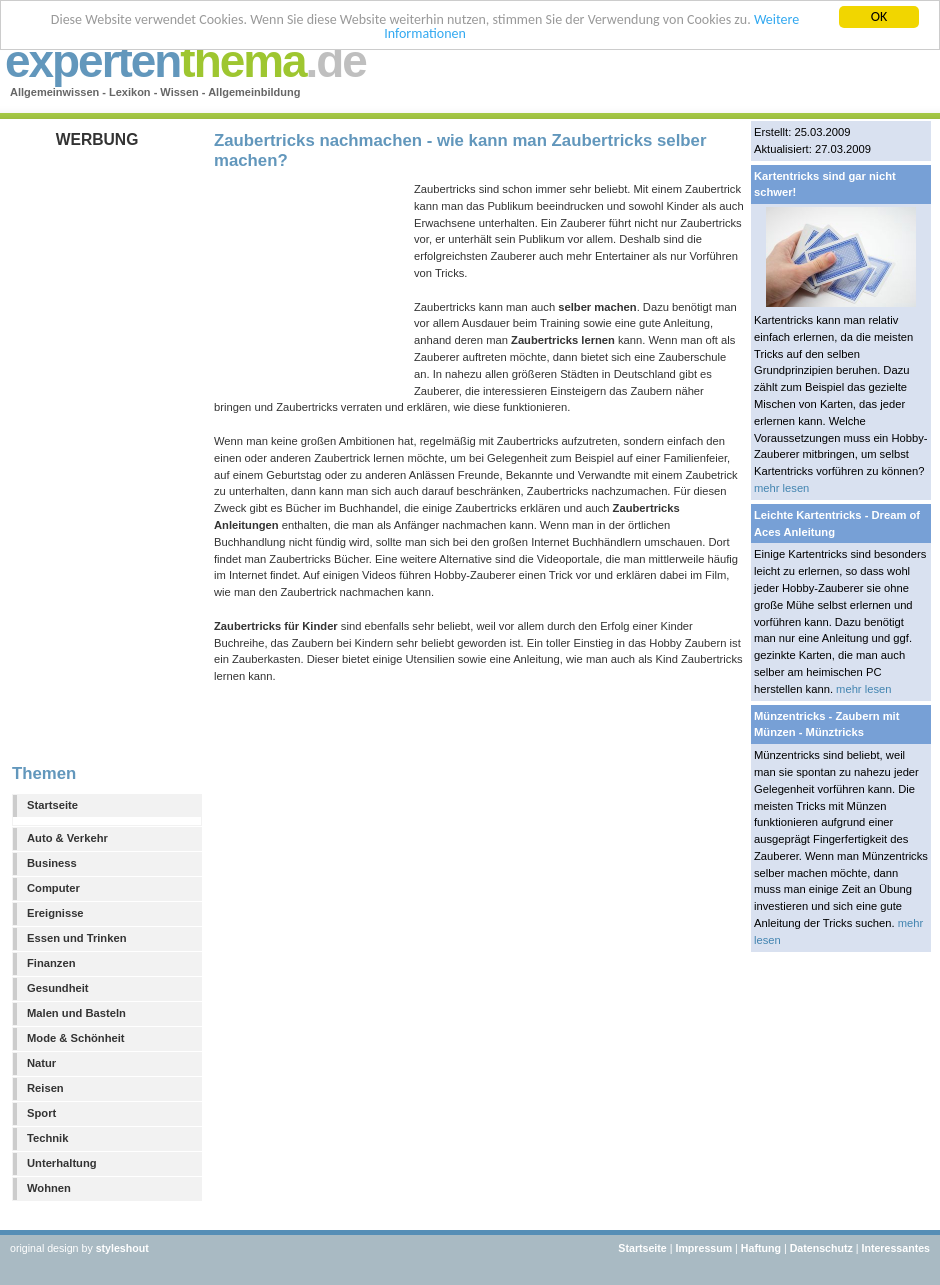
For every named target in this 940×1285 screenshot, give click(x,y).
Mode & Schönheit (76, 1038)
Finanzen (51, 963)
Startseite (52, 805)
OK (879, 16)
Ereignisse (55, 913)
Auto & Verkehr (67, 838)
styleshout (122, 1248)
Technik (47, 1138)
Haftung (761, 1248)
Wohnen (49, 1188)
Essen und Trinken (76, 938)
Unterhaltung (62, 1163)
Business (52, 863)
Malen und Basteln (76, 1013)
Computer (53, 888)
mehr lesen (781, 488)
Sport (41, 1113)
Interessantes (895, 1248)
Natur (41, 1063)
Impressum (703, 1248)
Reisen (45, 1088)
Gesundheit (58, 988)
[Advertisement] (102, 449)
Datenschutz (821, 1248)
